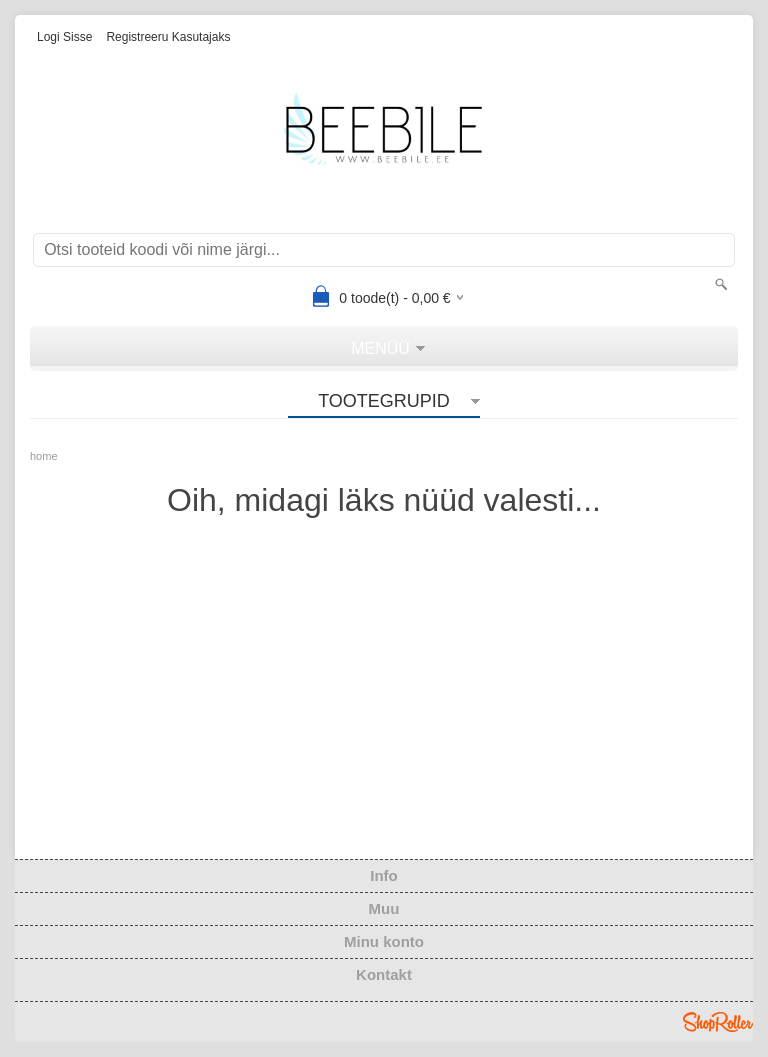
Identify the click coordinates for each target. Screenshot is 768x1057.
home (44, 456)
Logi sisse (64, 37)
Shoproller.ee (718, 1022)
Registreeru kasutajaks (168, 37)
